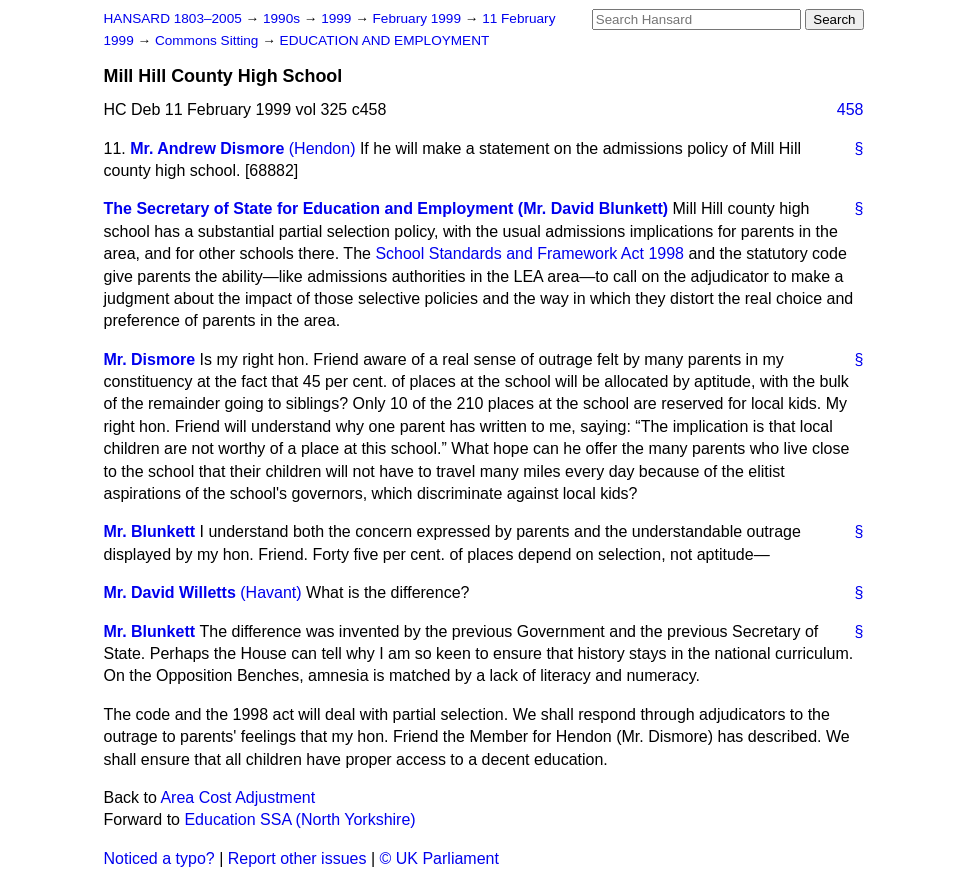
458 (850, 109)
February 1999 (419, 18)
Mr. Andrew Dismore (207, 148)
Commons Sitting (208, 40)
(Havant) (270, 592)
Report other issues (297, 858)
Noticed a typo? (159, 858)
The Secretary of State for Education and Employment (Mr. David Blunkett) (386, 208)
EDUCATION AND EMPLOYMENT (385, 40)
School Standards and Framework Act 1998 (529, 253)
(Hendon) (322, 148)
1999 (338, 18)
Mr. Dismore (150, 359)
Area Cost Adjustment (237, 797)
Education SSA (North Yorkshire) (299, 819)
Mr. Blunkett (150, 531)
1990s (283, 18)
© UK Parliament (439, 858)
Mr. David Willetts (170, 592)
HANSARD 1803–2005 (173, 18)
